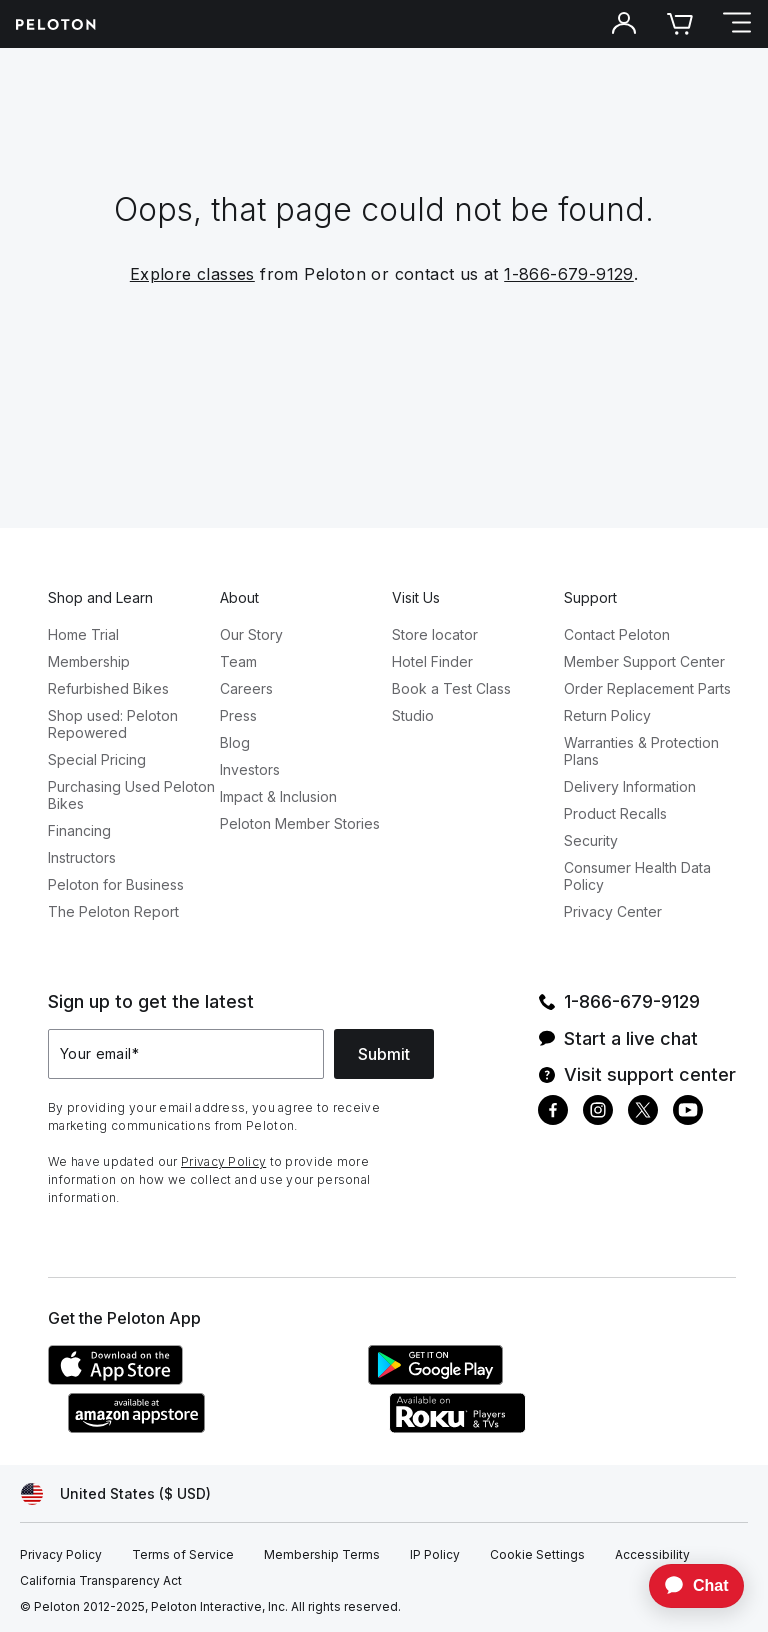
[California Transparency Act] (101, 1581)
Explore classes (192, 274)
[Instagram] (598, 1112)
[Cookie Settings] (537, 1555)
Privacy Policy (223, 1161)
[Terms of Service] (183, 1555)
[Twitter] (643, 1112)
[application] (687, 1586)
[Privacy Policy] (61, 1555)
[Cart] (680, 24)
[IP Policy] (435, 1555)
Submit (384, 1054)
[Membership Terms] (322, 1555)
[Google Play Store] (518, 1379)
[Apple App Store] (198, 1379)
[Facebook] (553, 1112)
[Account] (624, 24)
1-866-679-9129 (569, 274)
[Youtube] (688, 1112)
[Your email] (186, 1054)
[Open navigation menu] (736, 24)
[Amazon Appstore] (218, 1427)
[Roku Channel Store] (538, 1427)
